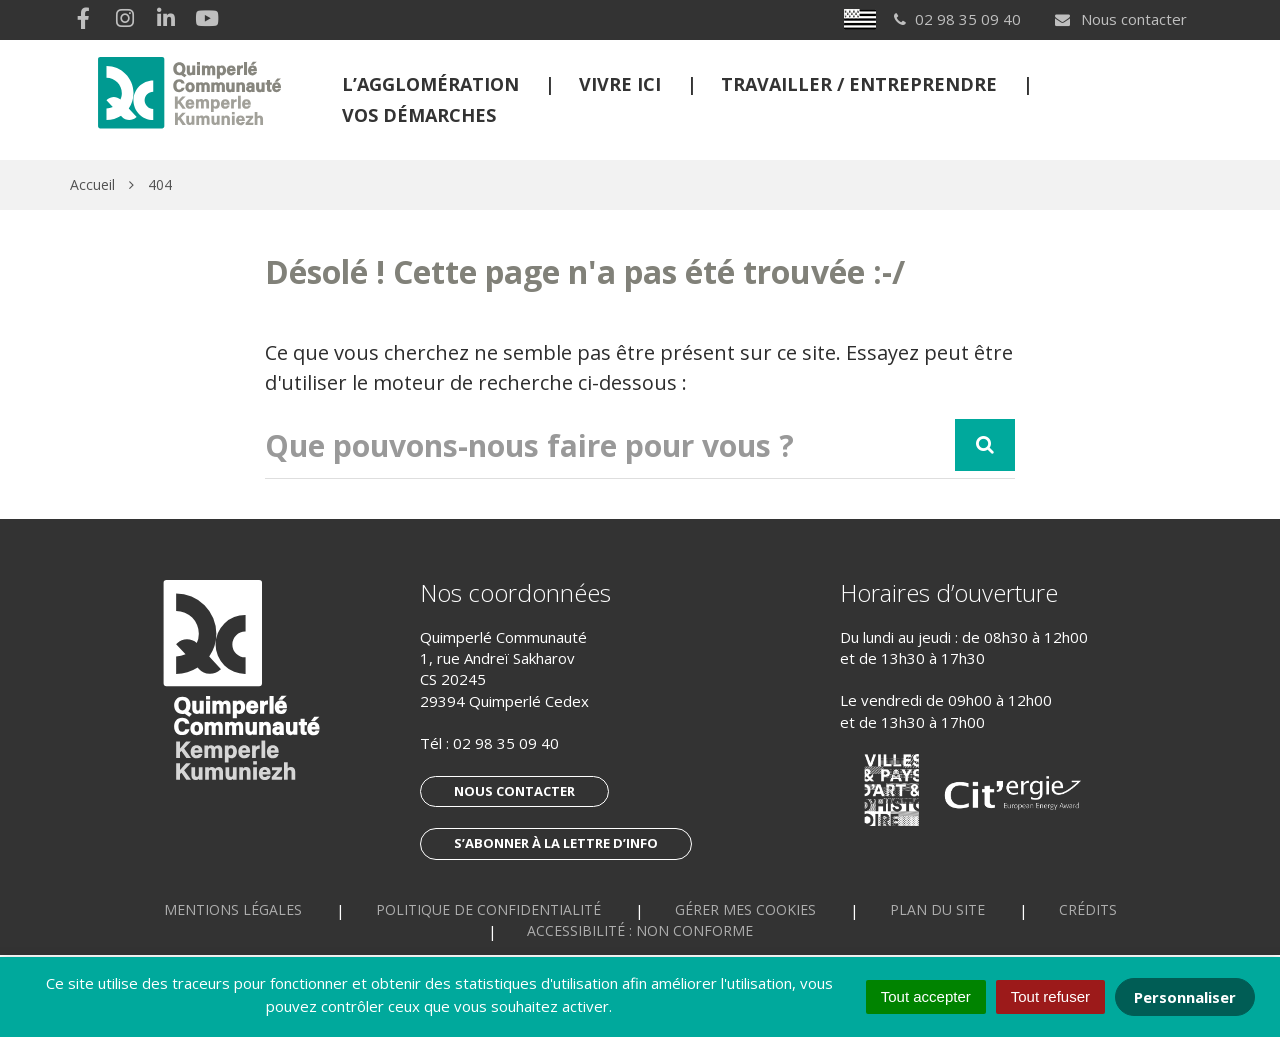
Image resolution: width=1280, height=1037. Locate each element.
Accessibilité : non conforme (640, 930)
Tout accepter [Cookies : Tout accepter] (926, 996)
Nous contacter (1120, 19)
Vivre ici (620, 84)
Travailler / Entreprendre (859, 84)
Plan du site (937, 909)
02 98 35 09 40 (506, 743)
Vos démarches (419, 115)
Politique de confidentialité (488, 909)
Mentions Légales (233, 909)
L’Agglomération (430, 84)
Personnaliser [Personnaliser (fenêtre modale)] (1185, 997)
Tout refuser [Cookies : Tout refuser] (1050, 996)
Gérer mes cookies (745, 909)
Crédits (1088, 909)
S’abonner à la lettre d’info (556, 843)
